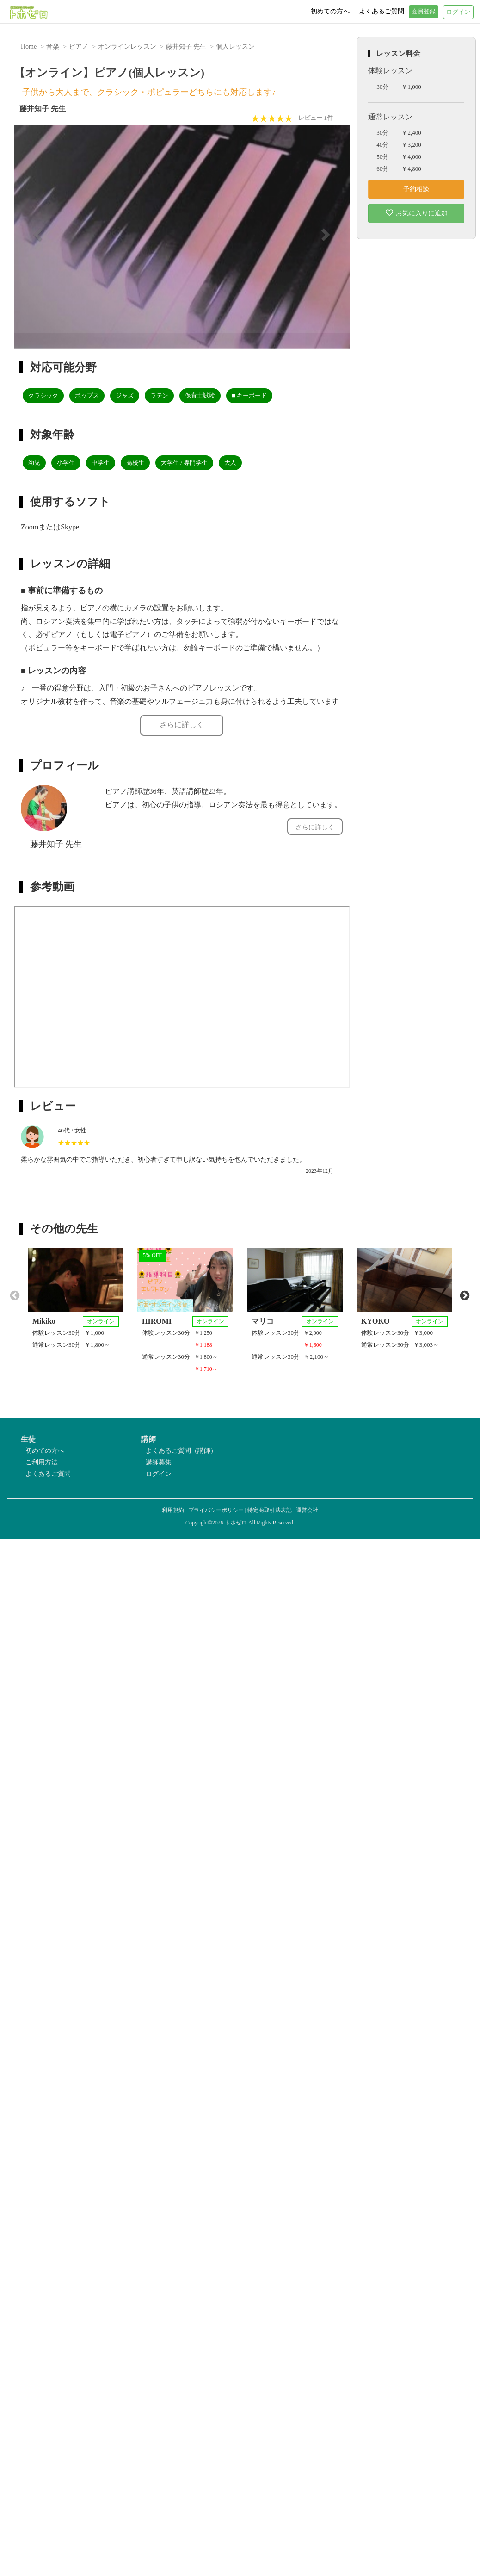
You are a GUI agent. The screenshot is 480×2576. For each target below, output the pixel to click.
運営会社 (307, 1510)
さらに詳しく (182, 724)
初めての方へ (44, 1450)
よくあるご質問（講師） (181, 1450)
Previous (13, 1295)
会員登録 (424, 11)
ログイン (159, 1473)
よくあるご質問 (48, 1473)
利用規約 (173, 1510)
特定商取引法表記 (269, 1510)
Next (463, 1295)
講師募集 (159, 1462)
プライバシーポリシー (216, 1510)
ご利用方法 (41, 1462)
